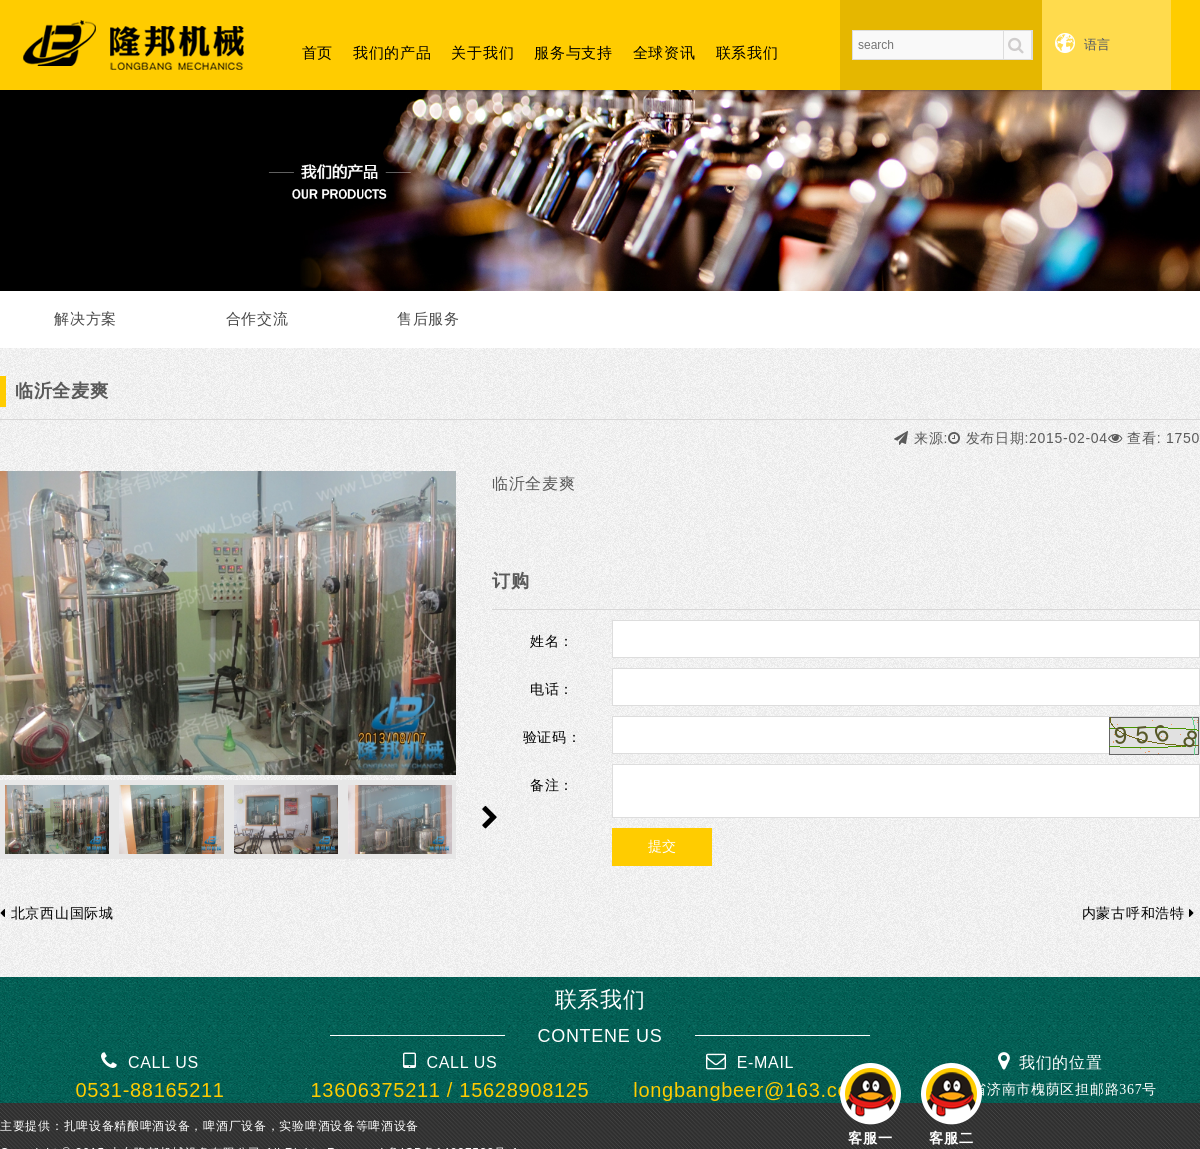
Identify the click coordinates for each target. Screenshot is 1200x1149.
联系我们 (747, 52)
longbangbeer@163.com (749, 1090)
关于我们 (482, 52)
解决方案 (85, 318)
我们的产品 (392, 52)
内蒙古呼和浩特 (1138, 913)
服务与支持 (573, 52)
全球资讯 (664, 52)
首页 (317, 52)
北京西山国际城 (57, 913)
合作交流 (257, 318)
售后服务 (428, 318)
